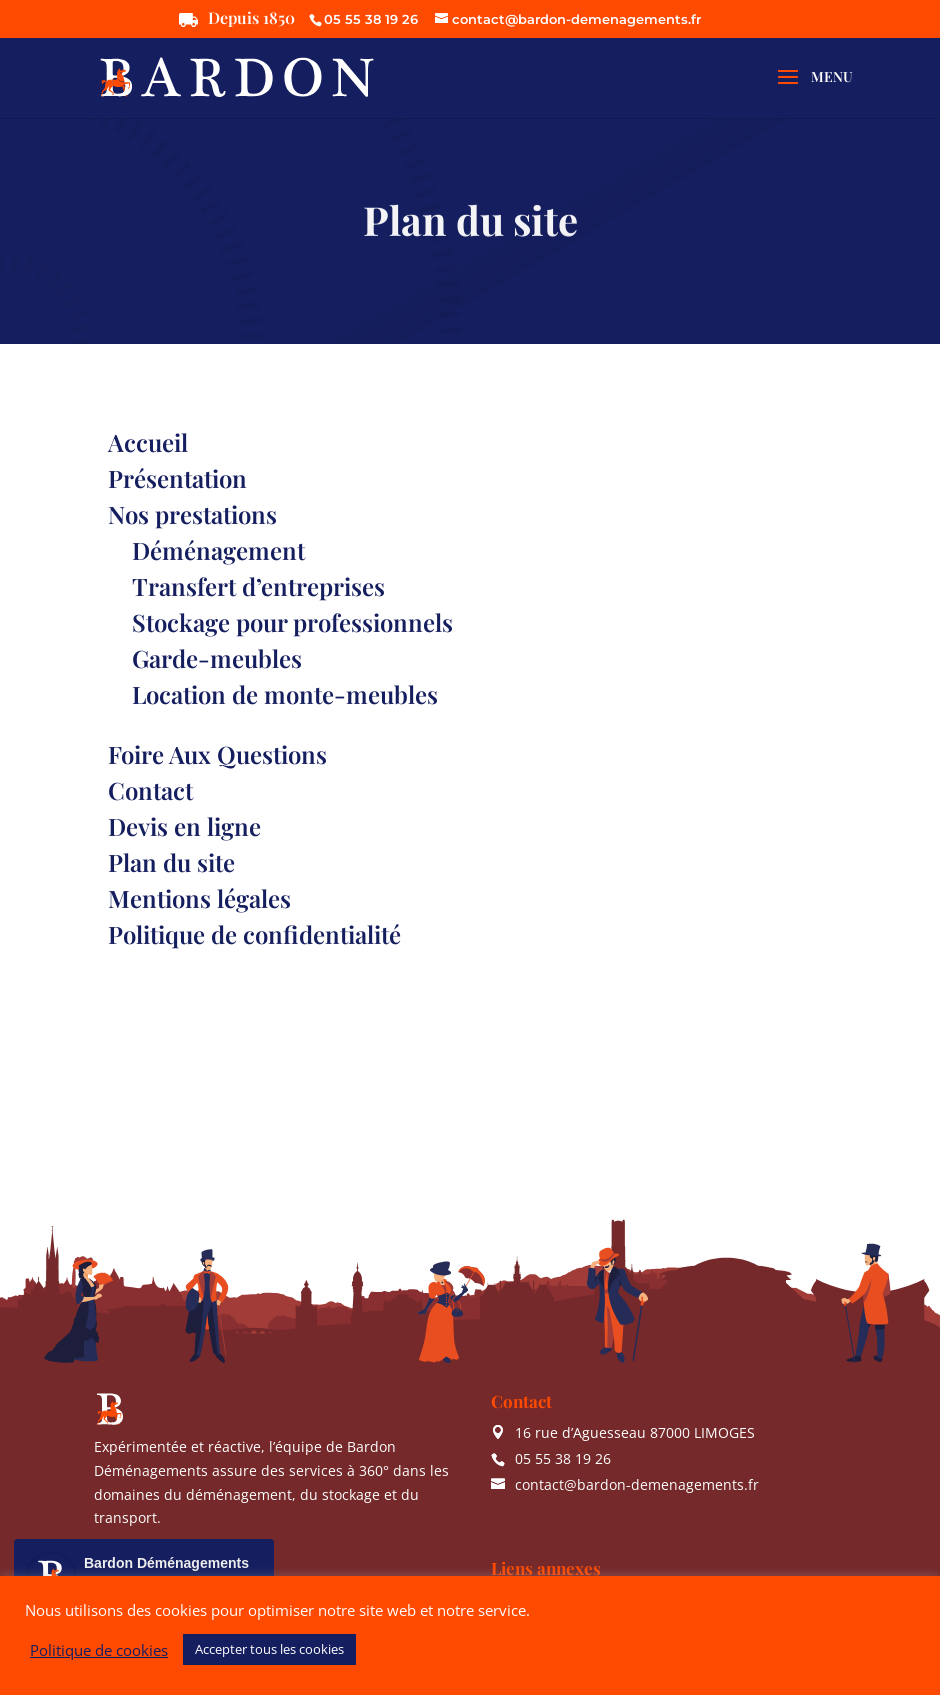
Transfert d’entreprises (258, 586)
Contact (150, 790)
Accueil (148, 442)
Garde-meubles (217, 658)
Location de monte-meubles (285, 694)
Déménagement (218, 550)
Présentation (177, 478)
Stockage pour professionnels (292, 622)
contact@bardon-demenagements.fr (637, 1484)
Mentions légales (199, 898)
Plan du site (171, 862)
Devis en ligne (184, 826)
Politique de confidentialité (254, 934)
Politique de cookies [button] (99, 1650)
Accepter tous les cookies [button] (269, 1649)
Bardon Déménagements (166, 1563)
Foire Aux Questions (217, 754)
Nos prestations (192, 514)
